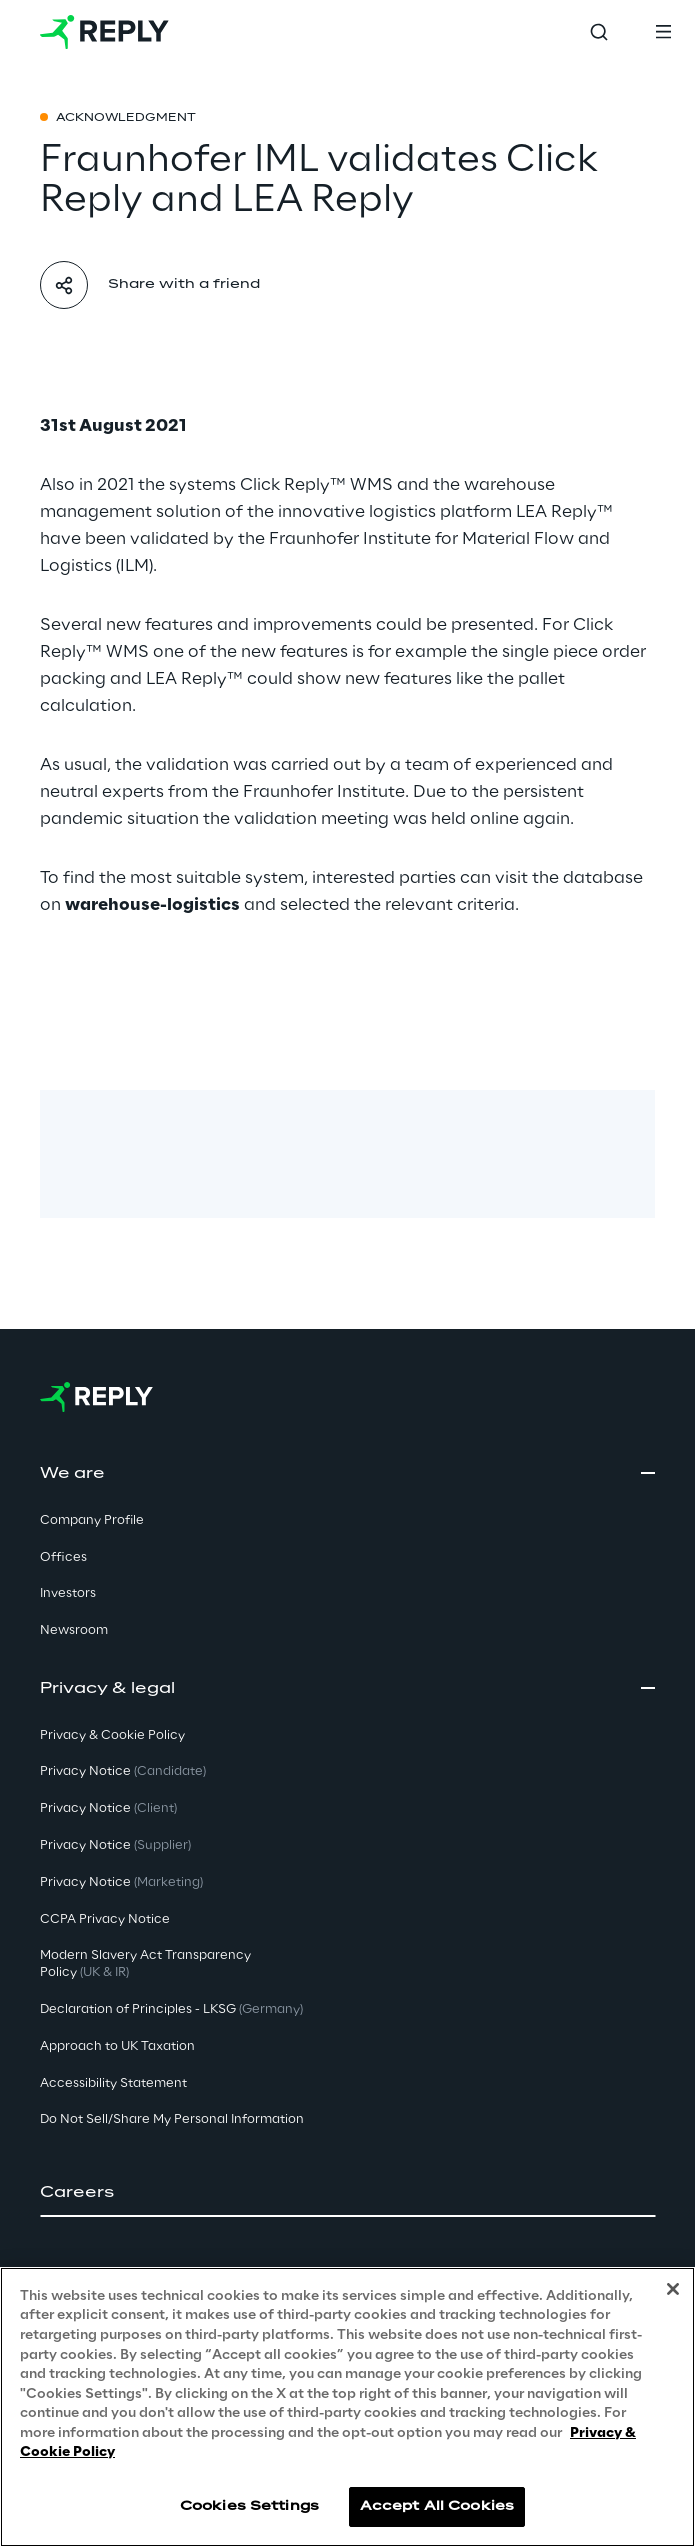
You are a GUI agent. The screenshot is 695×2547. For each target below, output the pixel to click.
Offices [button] (63, 1557)
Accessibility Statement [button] (113, 2083)
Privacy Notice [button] (123, 1771)
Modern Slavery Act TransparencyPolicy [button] (145, 1964)
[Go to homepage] (104, 32)
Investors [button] (68, 1593)
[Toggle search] (599, 32)
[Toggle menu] (663, 32)
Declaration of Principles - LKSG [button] (171, 2009)
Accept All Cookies (437, 2506)
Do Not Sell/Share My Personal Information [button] (172, 2119)
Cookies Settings (249, 2506)
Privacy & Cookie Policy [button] (112, 1735)
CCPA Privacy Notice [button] (105, 1919)
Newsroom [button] (74, 1630)
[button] (347, 2193)
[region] (347, 2407)
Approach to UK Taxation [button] (117, 2046)
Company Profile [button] (92, 1520)
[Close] (673, 2289)
